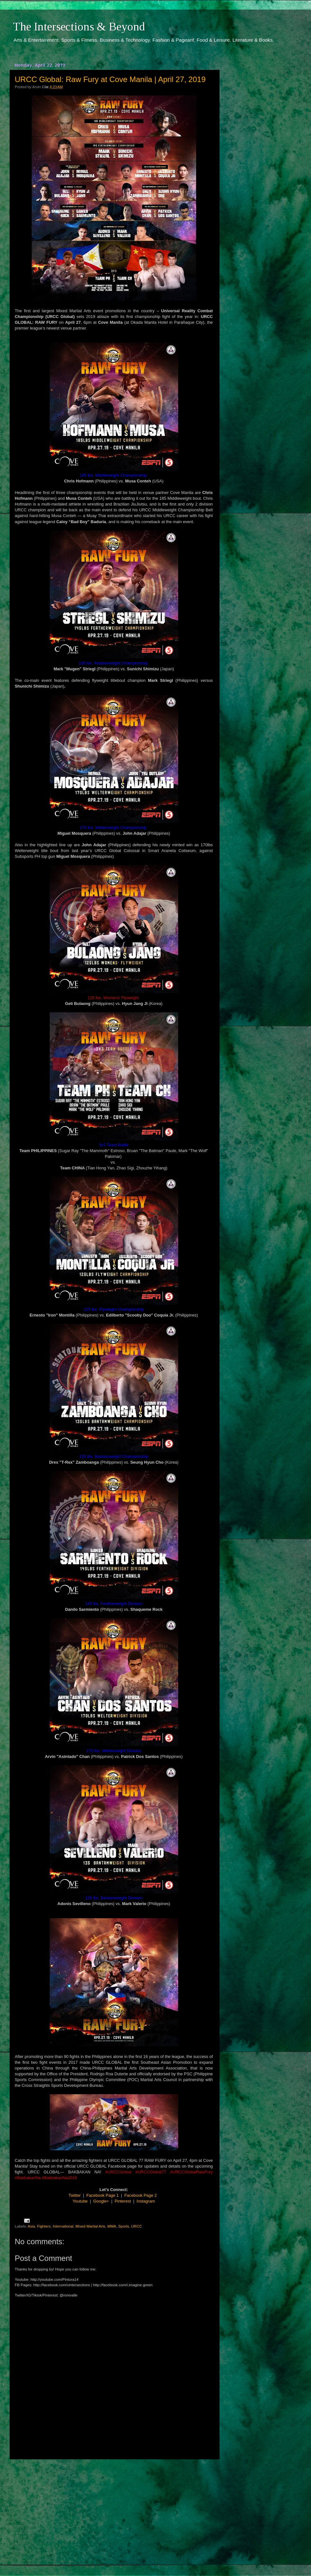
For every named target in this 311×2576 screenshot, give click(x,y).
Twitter (75, 2195)
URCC (136, 2226)
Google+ (101, 2201)
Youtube (80, 2201)
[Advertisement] (114, 2511)
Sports (123, 2226)
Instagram (146, 2201)
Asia (31, 2226)
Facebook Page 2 (141, 2195)
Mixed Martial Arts (90, 2226)
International (63, 2226)
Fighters (44, 2226)
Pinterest (123, 2201)
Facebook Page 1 (102, 2195)
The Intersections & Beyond (79, 26)
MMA (111, 2226)
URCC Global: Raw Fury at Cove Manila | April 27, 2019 (110, 79)
